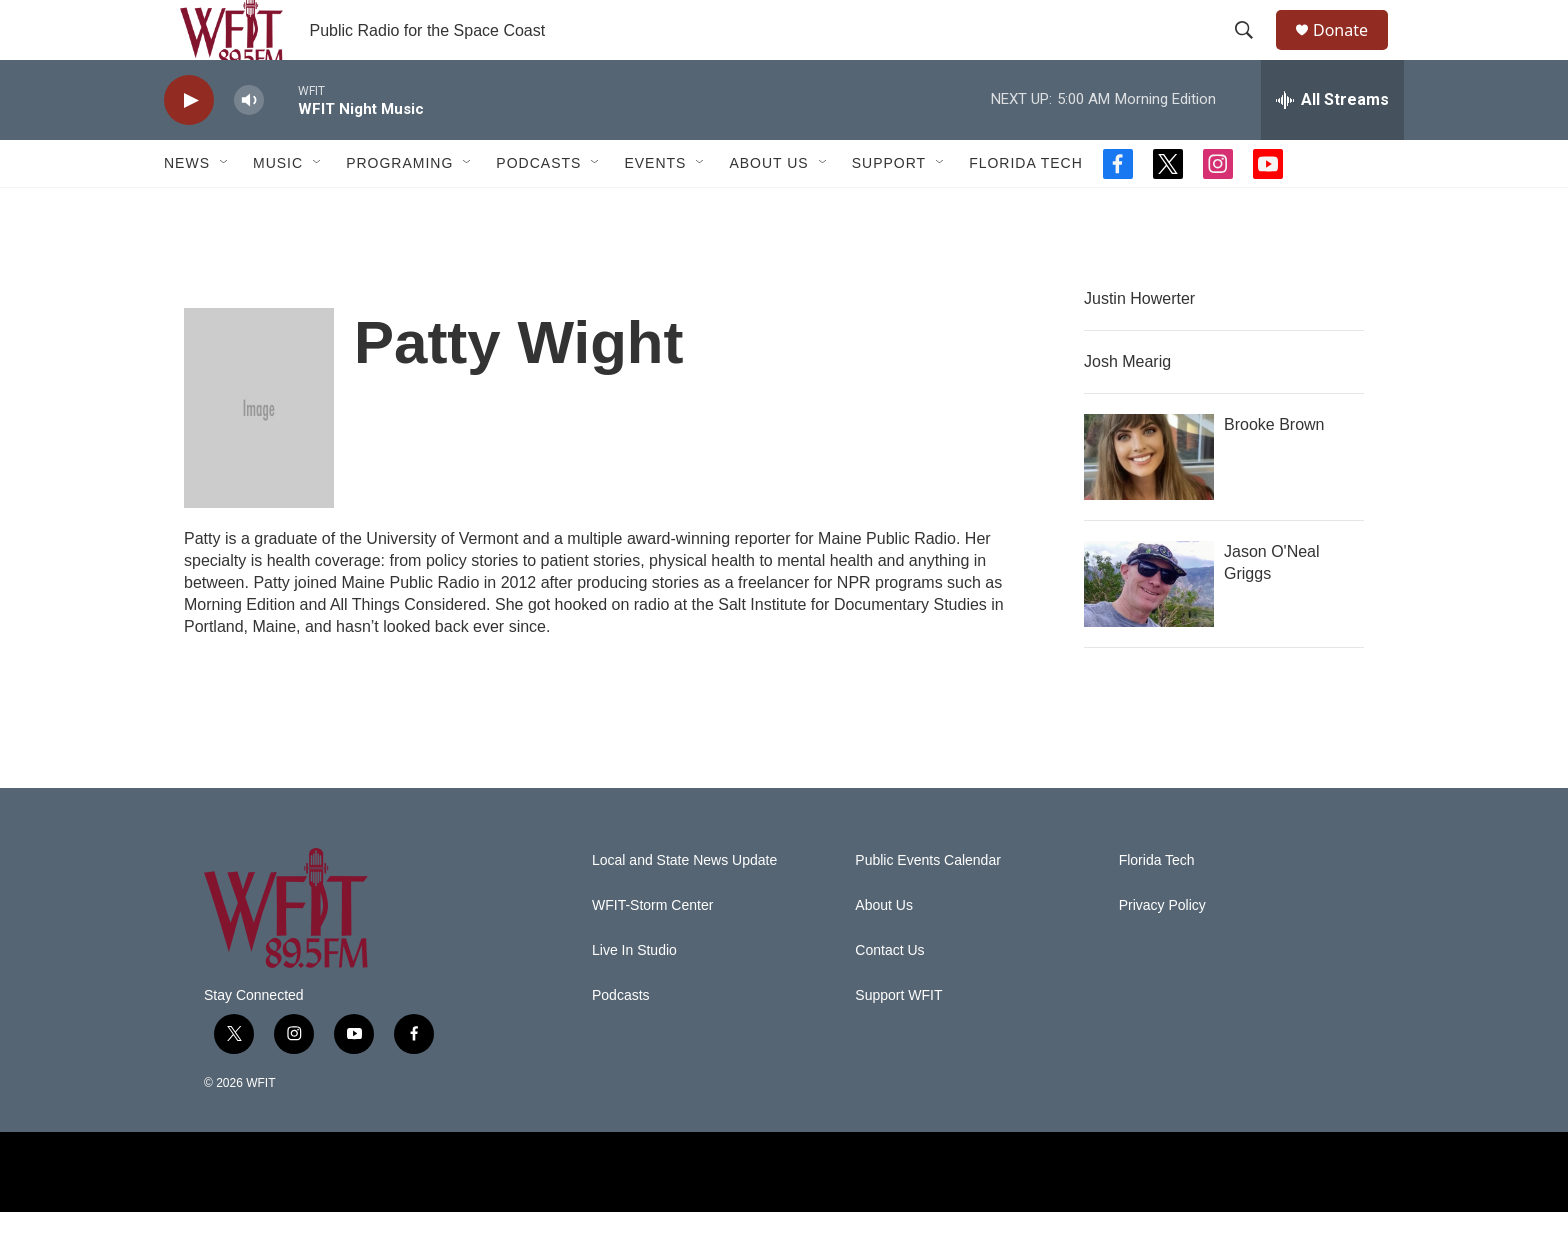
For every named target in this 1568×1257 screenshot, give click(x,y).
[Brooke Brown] (1149, 502)
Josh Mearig (1127, 406)
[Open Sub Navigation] (225, 208)
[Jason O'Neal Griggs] (1149, 629)
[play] (189, 145)
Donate (1353, 52)
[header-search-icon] (1253, 53)
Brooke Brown (1274, 469)
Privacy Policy (1162, 950)
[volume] (249, 145)
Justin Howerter (1139, 343)
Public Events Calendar (928, 905)
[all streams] (1332, 145)
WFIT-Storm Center (652, 950)
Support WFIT (898, 1040)
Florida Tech (1026, 208)
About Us (768, 208)
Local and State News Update (684, 905)
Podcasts (538, 208)
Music (278, 208)
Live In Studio (634, 995)
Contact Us (889, 995)
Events (655, 208)
